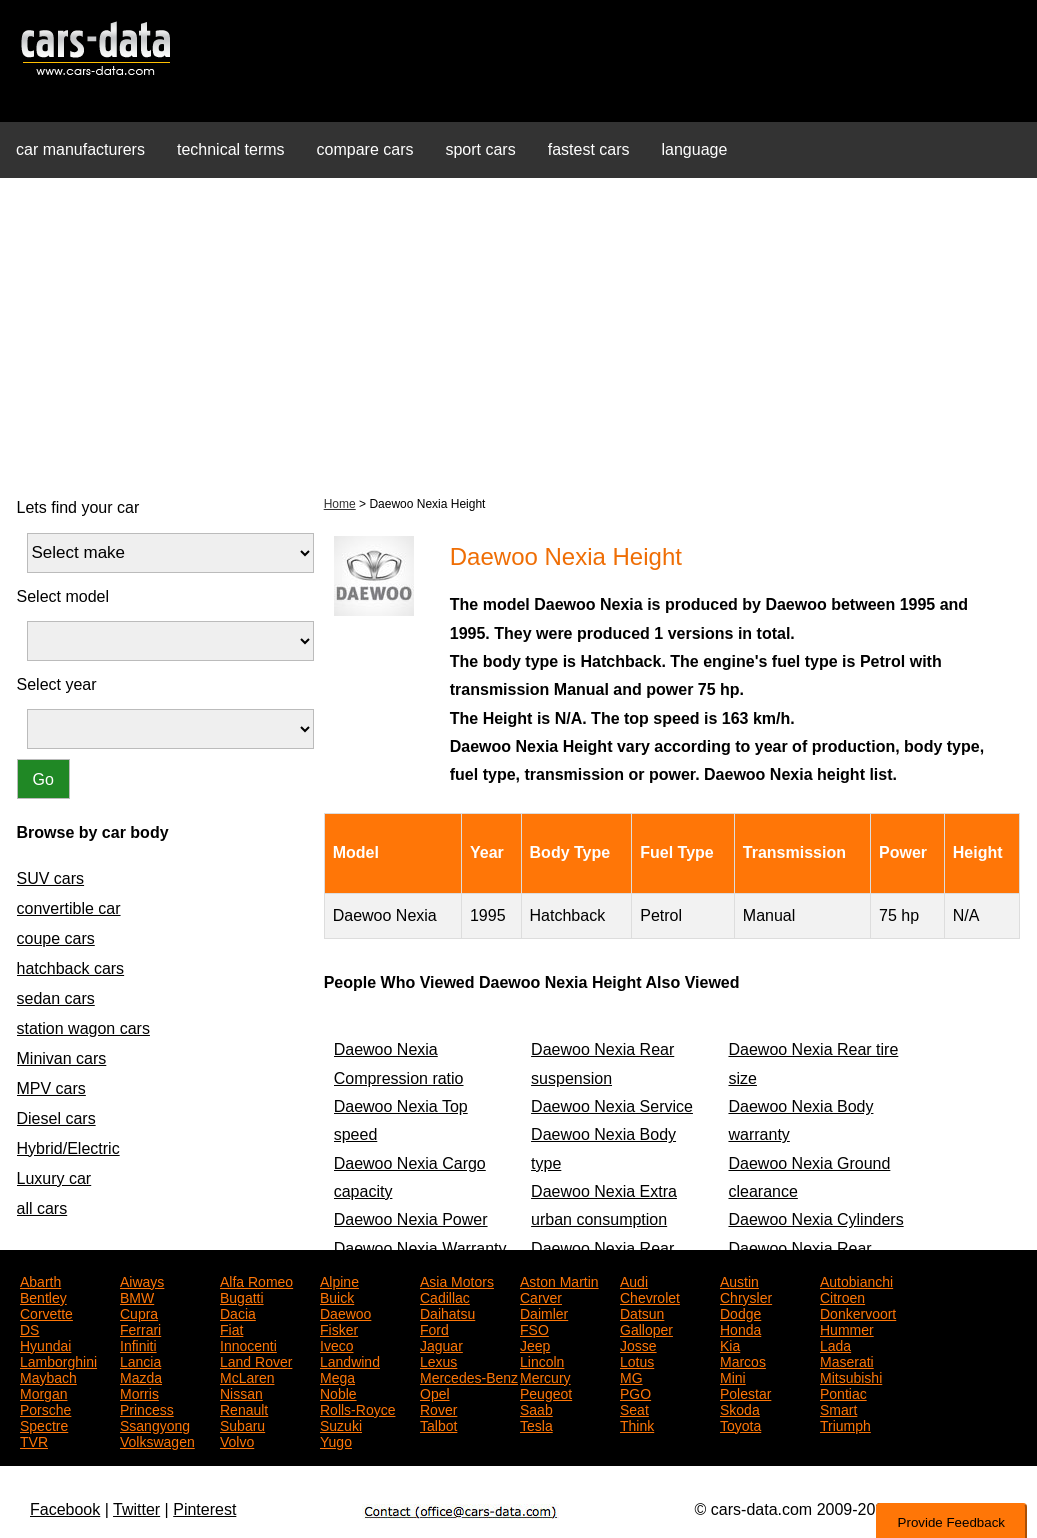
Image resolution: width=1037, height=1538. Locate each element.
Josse (638, 1344)
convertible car (69, 908)
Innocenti (248, 1344)
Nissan (241, 1392)
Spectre (44, 1424)
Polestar (745, 1392)
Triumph (845, 1424)
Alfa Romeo (256, 1280)
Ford (434, 1328)
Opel (435, 1392)
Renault (244, 1408)
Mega (337, 1376)
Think (637, 1424)
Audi (634, 1280)
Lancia (140, 1360)
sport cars (480, 149)
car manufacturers (80, 149)
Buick (337, 1296)
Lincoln (542, 1360)
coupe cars (56, 938)
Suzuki (341, 1424)
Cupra (139, 1312)
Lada (835, 1344)
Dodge (740, 1312)
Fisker (339, 1328)
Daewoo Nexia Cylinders (815, 1219)
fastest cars (589, 149)
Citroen (842, 1296)
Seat (634, 1408)
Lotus (637, 1360)
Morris (139, 1392)
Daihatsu (447, 1312)
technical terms (231, 149)
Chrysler (746, 1296)
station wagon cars (83, 1028)
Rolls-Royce (357, 1408)
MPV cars (51, 1088)
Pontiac (843, 1392)
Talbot (438, 1424)
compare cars (365, 149)
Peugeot (546, 1392)
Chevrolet (650, 1296)
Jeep (535, 1344)
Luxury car (54, 1178)
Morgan (43, 1392)
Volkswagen (157, 1440)
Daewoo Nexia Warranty (420, 1248)
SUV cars (51, 878)
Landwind (350, 1360)
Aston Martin (559, 1280)
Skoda (740, 1408)
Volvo (237, 1440)
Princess (147, 1408)
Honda (740, 1328)
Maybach (48, 1376)
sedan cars (56, 998)
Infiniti (138, 1344)
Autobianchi (856, 1280)
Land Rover (256, 1360)
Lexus (438, 1360)
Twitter (136, 1509)
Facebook (65, 1509)
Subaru (242, 1424)
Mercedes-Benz (469, 1376)
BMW (137, 1296)
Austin (739, 1280)
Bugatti (242, 1296)
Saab (536, 1408)
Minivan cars (62, 1058)
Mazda (141, 1376)
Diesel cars (56, 1118)
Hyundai (45, 1344)
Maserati (847, 1360)
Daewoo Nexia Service (612, 1106)
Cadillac (445, 1296)
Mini (733, 1376)
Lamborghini (58, 1360)
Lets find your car (78, 507)
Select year (57, 684)
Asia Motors (457, 1280)
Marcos (743, 1360)
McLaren (247, 1376)
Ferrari (140, 1328)
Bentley (43, 1296)
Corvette (46, 1312)
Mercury (545, 1376)
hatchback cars (71, 968)
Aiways (142, 1280)
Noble (338, 1392)
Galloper (646, 1328)
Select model (63, 596)
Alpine (339, 1280)
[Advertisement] (518, 334)
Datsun (642, 1312)
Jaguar (441, 1344)
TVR (34, 1440)
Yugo (336, 1440)
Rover (438, 1408)
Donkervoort (858, 1312)
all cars (42, 1208)
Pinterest (204, 1509)
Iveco (336, 1344)
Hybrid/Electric (68, 1148)
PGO (635, 1392)
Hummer (847, 1328)
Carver (541, 1296)
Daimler (544, 1312)
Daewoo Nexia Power (411, 1219)
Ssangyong (155, 1424)
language (695, 149)
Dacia (238, 1312)
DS (29, 1328)
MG (631, 1376)
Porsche (45, 1408)
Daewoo (345, 1312)
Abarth (40, 1280)
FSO (534, 1328)
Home (340, 504)
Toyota (740, 1424)
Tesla (536, 1424)
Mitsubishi (851, 1376)
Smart (838, 1408)
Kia (730, 1344)
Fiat (231, 1328)
